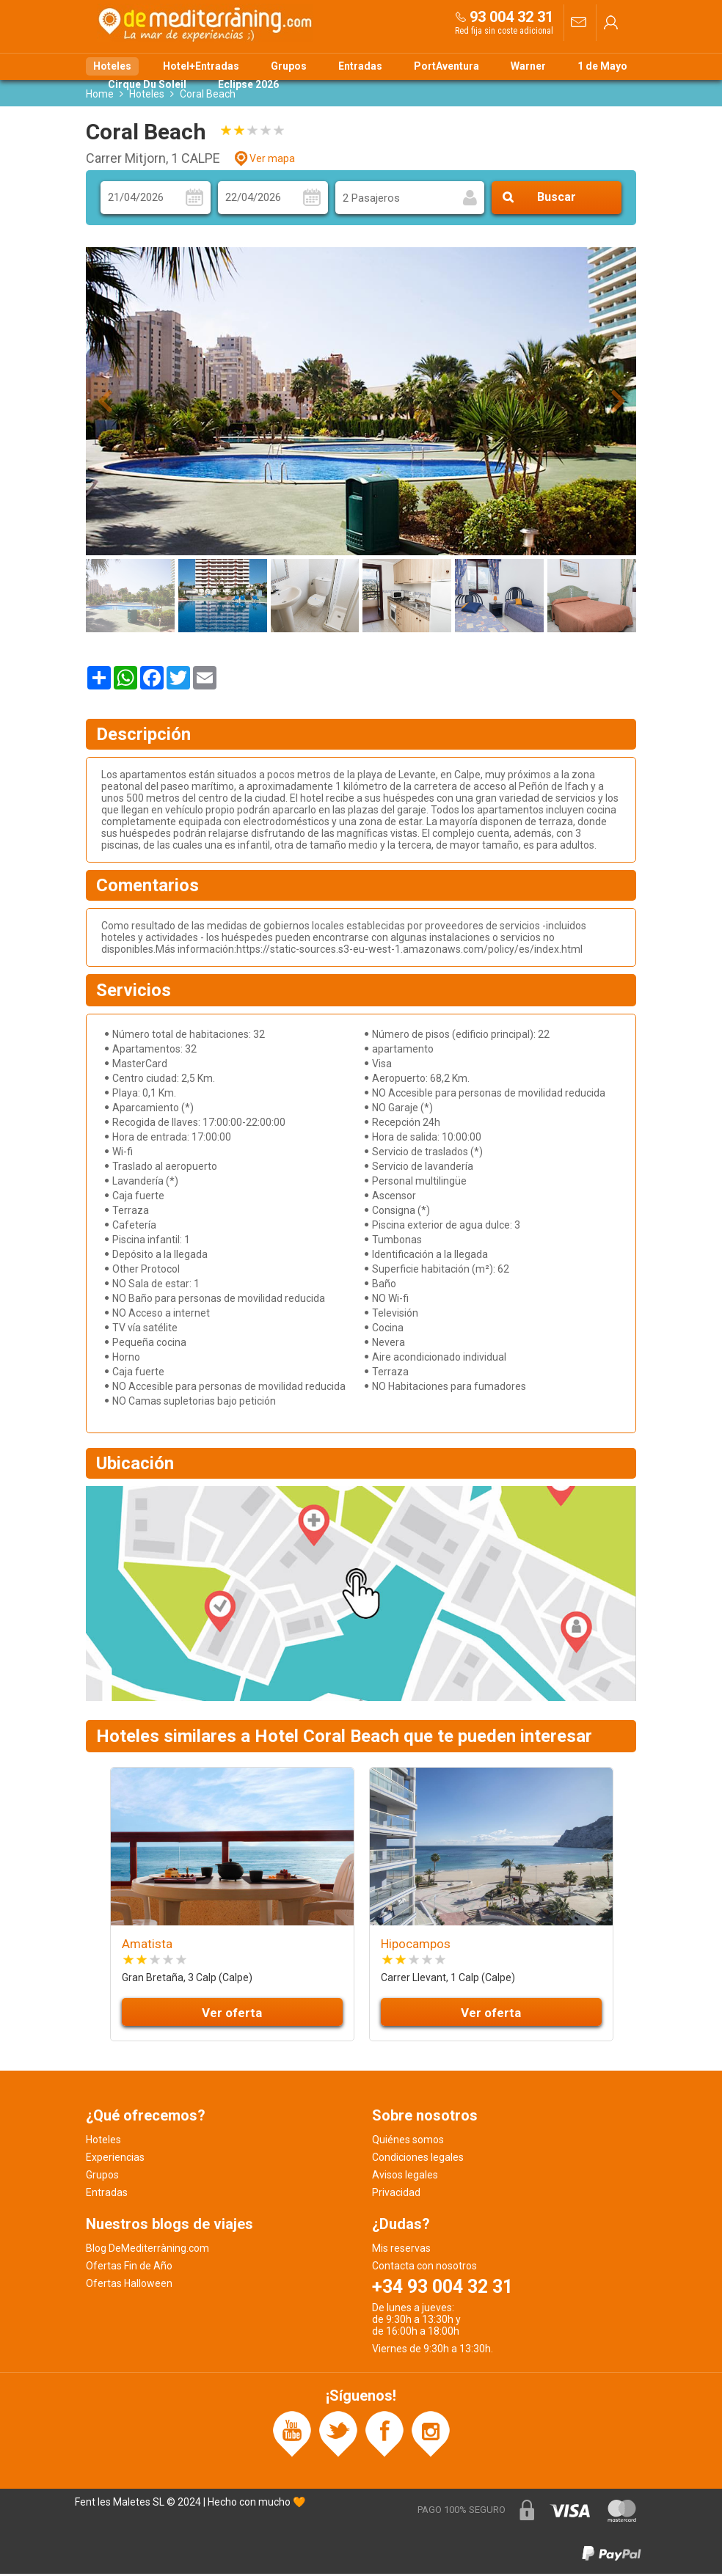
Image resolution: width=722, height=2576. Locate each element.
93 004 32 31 (511, 17)
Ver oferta (232, 2015)
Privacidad (396, 2194)
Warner (528, 66)
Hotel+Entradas (201, 66)
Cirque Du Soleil (147, 84)
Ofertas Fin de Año (129, 2268)
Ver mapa (272, 161)
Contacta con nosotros (424, 2268)
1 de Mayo (602, 66)
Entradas (360, 66)
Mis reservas (401, 2250)
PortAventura (446, 66)
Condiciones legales (418, 2159)
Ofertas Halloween (129, 2285)
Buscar (556, 200)
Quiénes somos (408, 2142)
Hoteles (112, 66)
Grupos (289, 66)
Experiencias (115, 2159)
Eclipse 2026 (248, 84)
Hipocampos (416, 1946)
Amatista (147, 1946)
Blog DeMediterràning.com (147, 2250)
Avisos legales (405, 2177)
